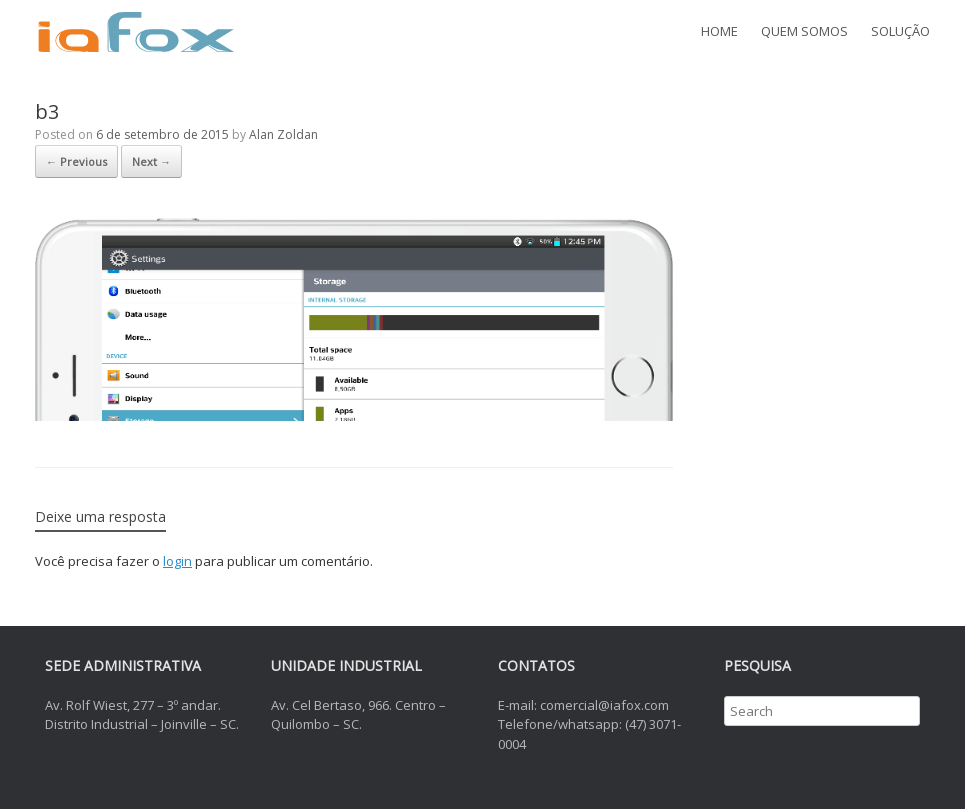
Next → (151, 161)
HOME (719, 31)
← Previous (76, 161)
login (177, 561)
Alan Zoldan (283, 134)
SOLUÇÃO (900, 31)
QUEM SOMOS (804, 31)
